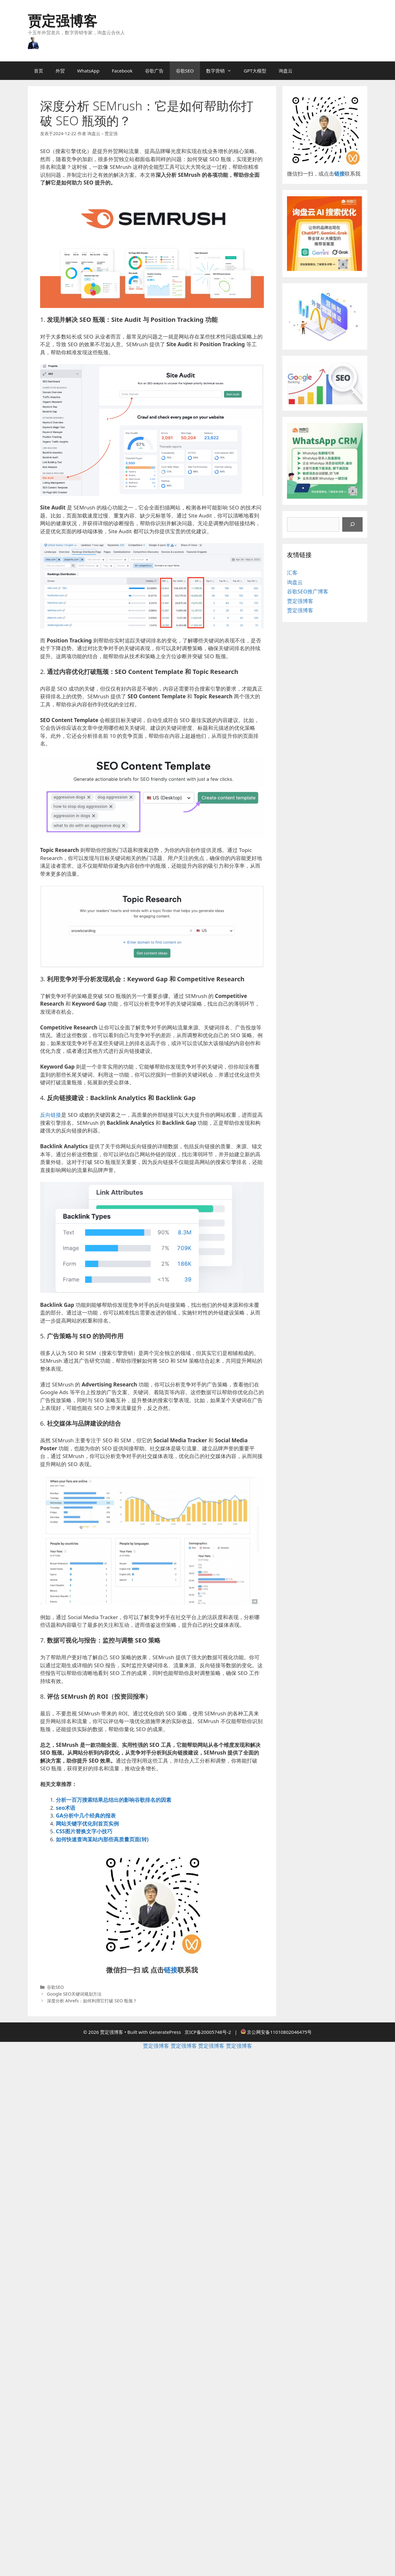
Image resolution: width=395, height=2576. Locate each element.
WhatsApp (88, 71)
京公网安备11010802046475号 (279, 2032)
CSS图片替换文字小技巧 (84, 1831)
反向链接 (50, 1114)
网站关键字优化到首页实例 (87, 1823)
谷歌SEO (185, 71)
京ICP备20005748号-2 (208, 2032)
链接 (170, 1969)
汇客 (292, 572)
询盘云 (286, 71)
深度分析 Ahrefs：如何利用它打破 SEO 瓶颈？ (92, 2001)
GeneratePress (165, 2032)
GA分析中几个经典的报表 (86, 1815)
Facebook (122, 71)
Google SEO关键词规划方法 (74, 1994)
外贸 (60, 71)
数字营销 (222, 70)
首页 (38, 71)
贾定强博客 (62, 20)
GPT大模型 (255, 71)
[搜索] (352, 524)
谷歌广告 (154, 71)
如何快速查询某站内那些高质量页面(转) (102, 1839)
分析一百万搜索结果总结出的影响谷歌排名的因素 (113, 1799)
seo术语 (65, 1807)
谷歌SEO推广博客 (307, 591)
